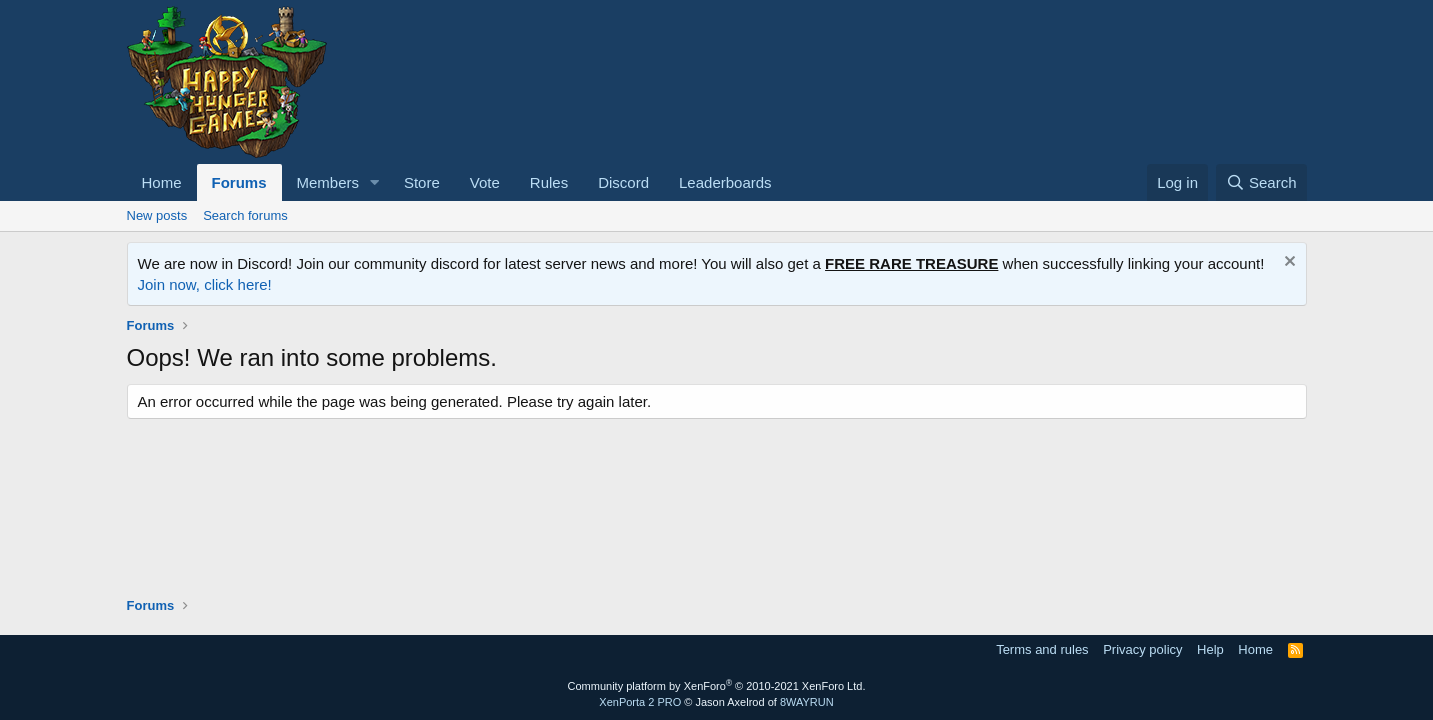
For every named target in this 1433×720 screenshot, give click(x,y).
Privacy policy (1142, 649)
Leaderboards (725, 182)
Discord (623, 182)
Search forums (245, 215)
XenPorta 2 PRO (640, 702)
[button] (375, 182)
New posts (157, 215)
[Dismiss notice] (1287, 263)
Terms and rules (1042, 649)
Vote (485, 182)
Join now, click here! (205, 284)
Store (422, 182)
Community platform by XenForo (717, 686)
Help (1210, 649)
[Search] (1261, 182)
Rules (549, 182)
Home (162, 182)
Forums (239, 182)
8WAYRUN (807, 702)
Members (328, 182)
